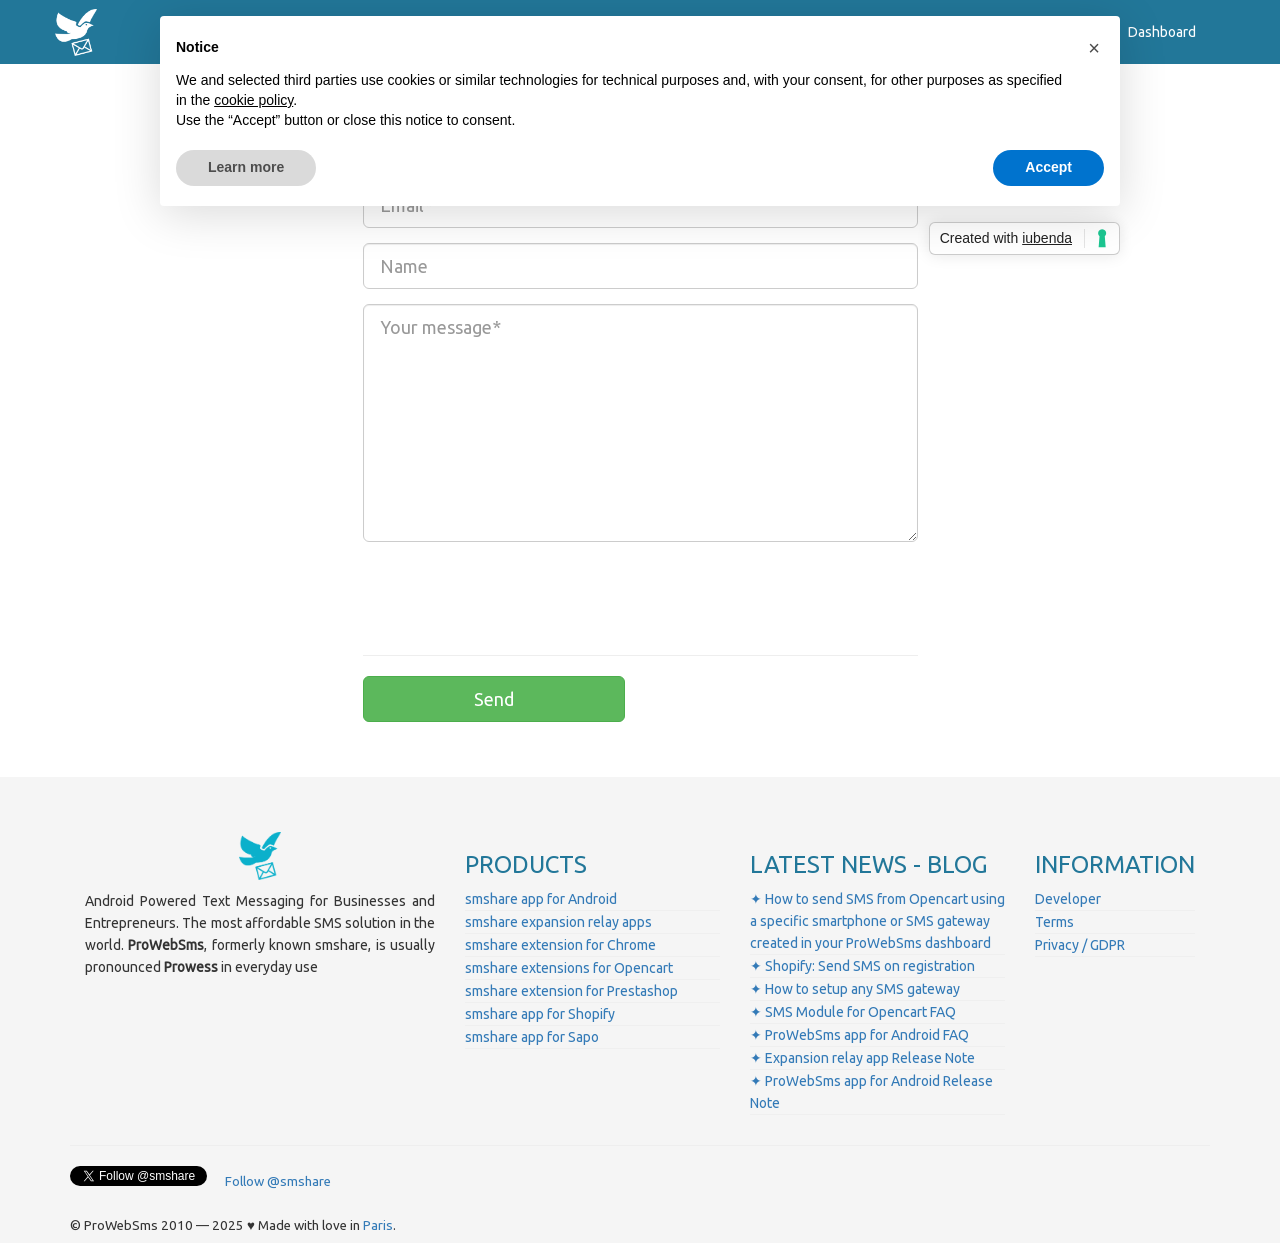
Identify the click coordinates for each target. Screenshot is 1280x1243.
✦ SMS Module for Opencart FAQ (853, 1012)
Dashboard (1162, 32)
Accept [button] (1048, 167)
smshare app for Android (541, 899)
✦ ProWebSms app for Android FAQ (859, 1035)
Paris (378, 1225)
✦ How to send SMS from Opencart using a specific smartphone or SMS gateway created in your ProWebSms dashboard (877, 921)
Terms (1054, 922)
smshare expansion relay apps (558, 922)
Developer (1068, 899)
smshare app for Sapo (532, 1037)
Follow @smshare (278, 1181)
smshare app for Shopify (540, 1014)
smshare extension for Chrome (560, 945)
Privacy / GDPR (1080, 945)
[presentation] (515, 596)
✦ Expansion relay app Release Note (862, 1058)
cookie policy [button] (253, 100)
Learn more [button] (246, 167)
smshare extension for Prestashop (571, 991)
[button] (1094, 48)
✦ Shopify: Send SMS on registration (862, 966)
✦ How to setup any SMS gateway (855, 989)
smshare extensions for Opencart (569, 968)
